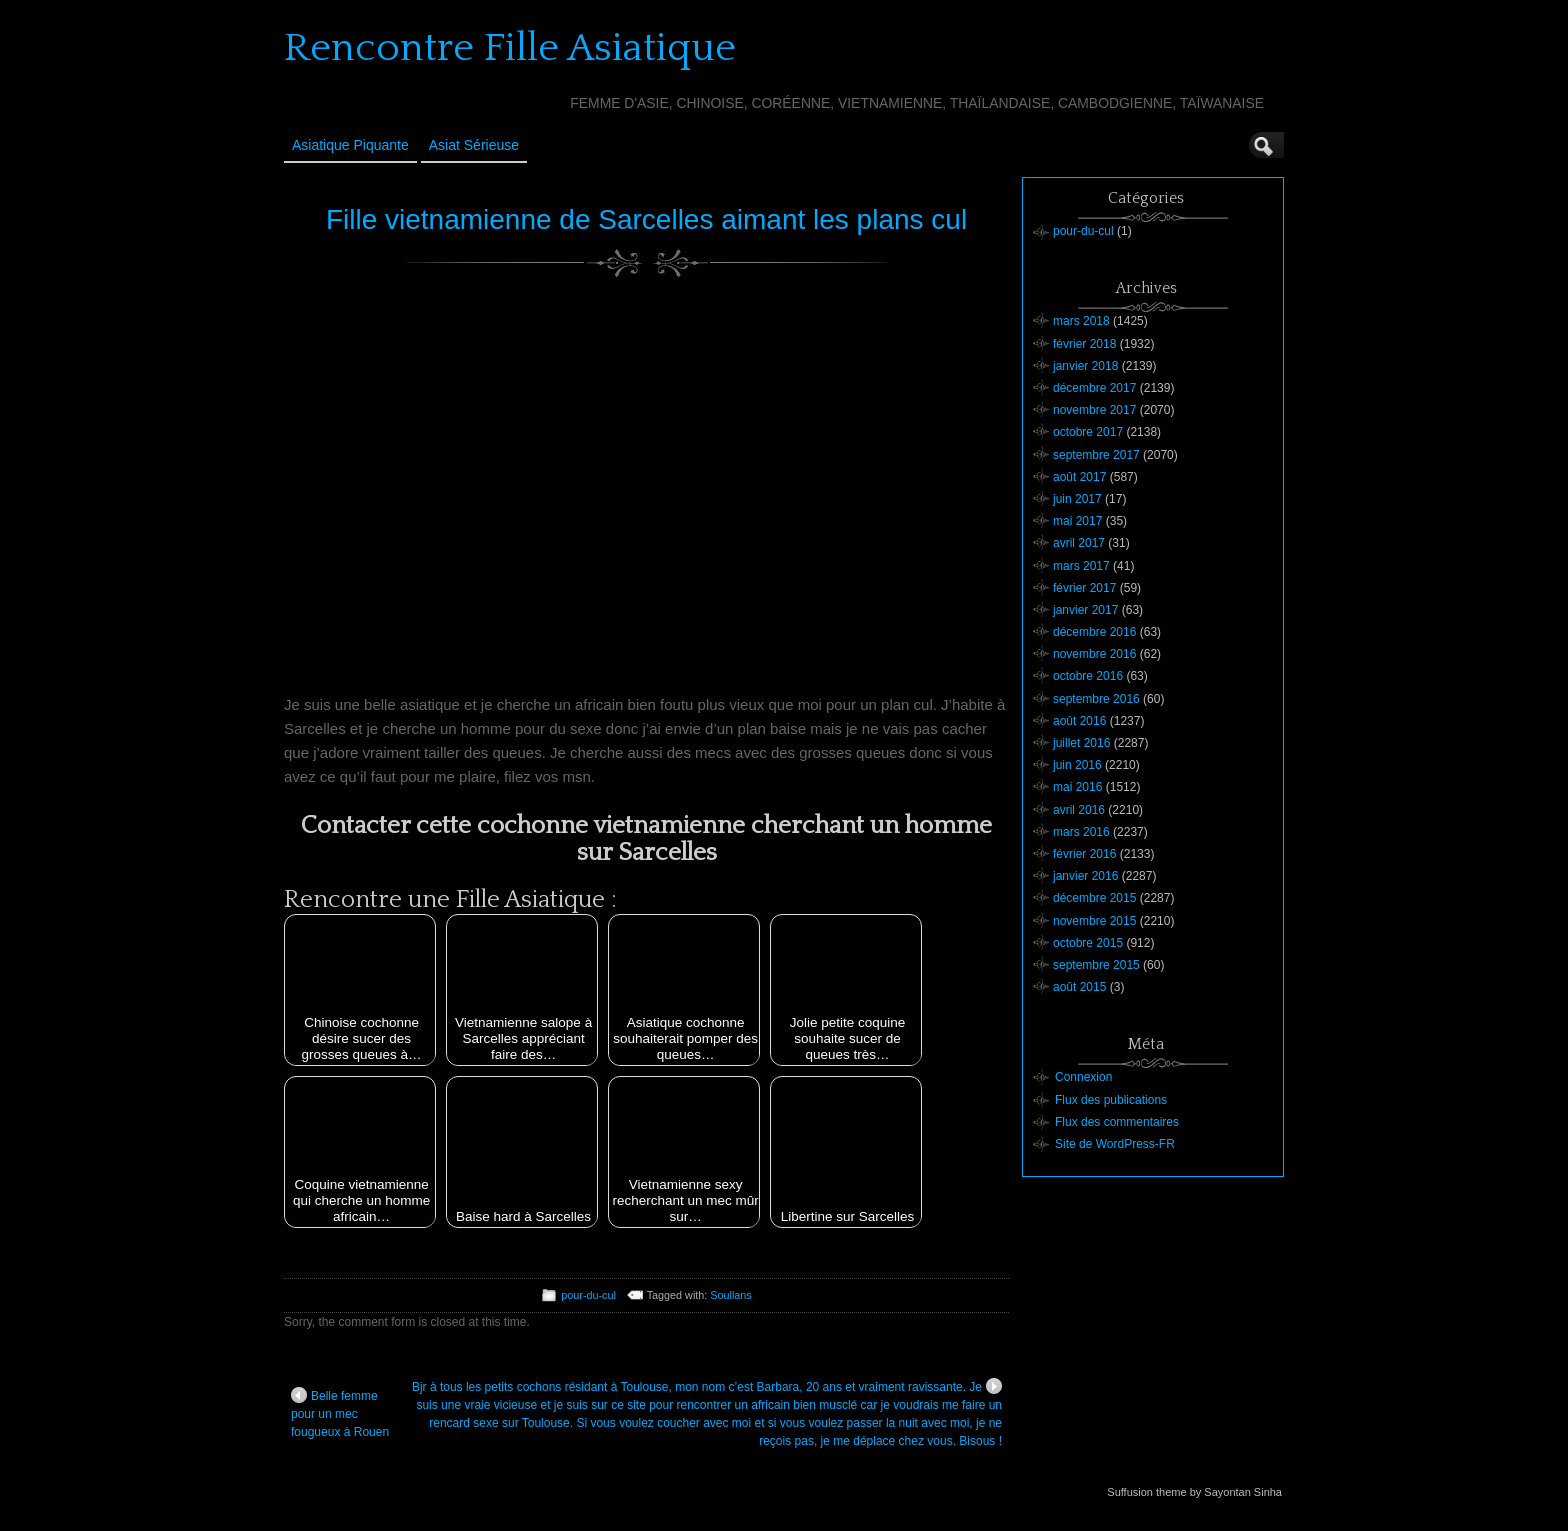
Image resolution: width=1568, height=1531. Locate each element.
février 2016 (1084, 854)
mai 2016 (1077, 787)
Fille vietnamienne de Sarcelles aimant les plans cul (646, 219)
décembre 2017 (1094, 388)
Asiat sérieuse (474, 145)
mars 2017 (1081, 566)
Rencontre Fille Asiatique (510, 48)
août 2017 (1079, 477)
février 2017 (1084, 588)
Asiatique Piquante (350, 145)
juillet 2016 (1081, 743)
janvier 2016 (1085, 876)
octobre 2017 (1088, 432)
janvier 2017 (1085, 610)
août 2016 (1079, 721)
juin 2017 (1077, 499)
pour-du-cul (588, 1295)
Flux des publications (1111, 1100)
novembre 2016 (1094, 654)
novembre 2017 (1094, 410)
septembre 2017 (1096, 455)
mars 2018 (1081, 321)
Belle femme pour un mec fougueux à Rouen (340, 1413)
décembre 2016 (1094, 632)
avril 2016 (1079, 810)
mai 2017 (1077, 521)
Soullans (730, 1295)
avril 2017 (1079, 543)
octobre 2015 (1088, 943)
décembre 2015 (1094, 898)
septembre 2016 (1096, 699)
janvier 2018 (1085, 366)
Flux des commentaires (1117, 1122)
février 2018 (1084, 344)
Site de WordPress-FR (1115, 1144)
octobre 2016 (1088, 676)
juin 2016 (1077, 765)
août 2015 (1079, 987)
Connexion (1083, 1077)
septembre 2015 (1096, 965)
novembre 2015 (1094, 921)
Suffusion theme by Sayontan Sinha (1194, 1492)
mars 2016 (1081, 832)
